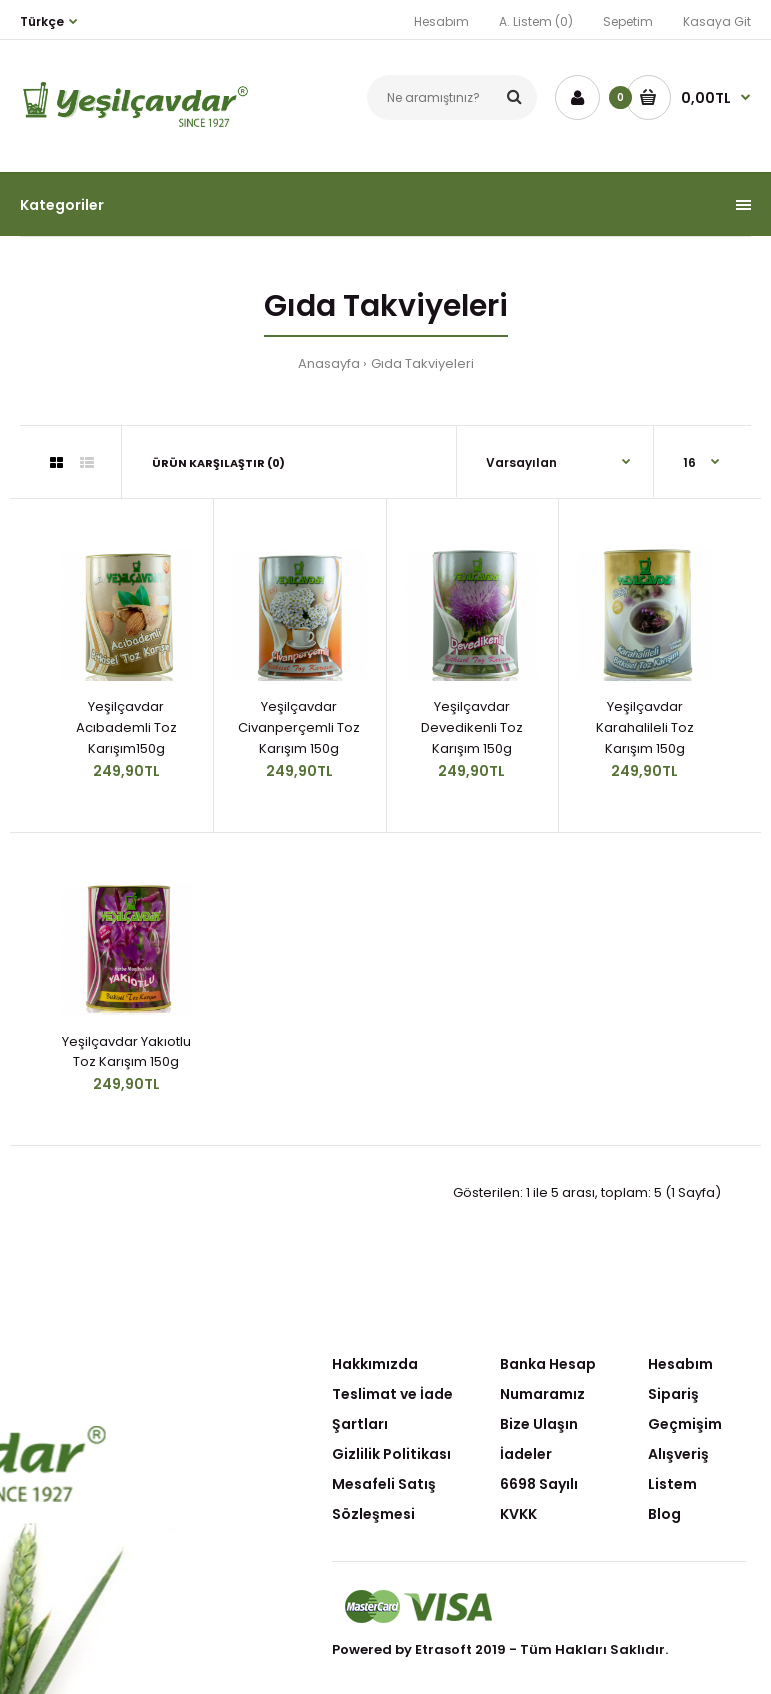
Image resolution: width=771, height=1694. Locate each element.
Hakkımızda (375, 1364)
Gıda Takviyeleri (422, 363)
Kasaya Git (717, 21)
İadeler (526, 1454)
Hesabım (441, 21)
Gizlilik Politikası (391, 1454)
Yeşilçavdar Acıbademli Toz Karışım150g (126, 727)
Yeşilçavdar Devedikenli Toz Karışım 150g (472, 727)
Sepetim (628, 21)
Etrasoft (443, 1649)
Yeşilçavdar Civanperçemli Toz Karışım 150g (299, 727)
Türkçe (42, 21)
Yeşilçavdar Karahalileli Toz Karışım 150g (645, 727)
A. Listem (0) (536, 21)
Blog (664, 1514)
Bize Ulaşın (539, 1424)
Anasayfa (329, 363)
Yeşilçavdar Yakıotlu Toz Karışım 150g (126, 1052)
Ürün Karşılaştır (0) (218, 463)
